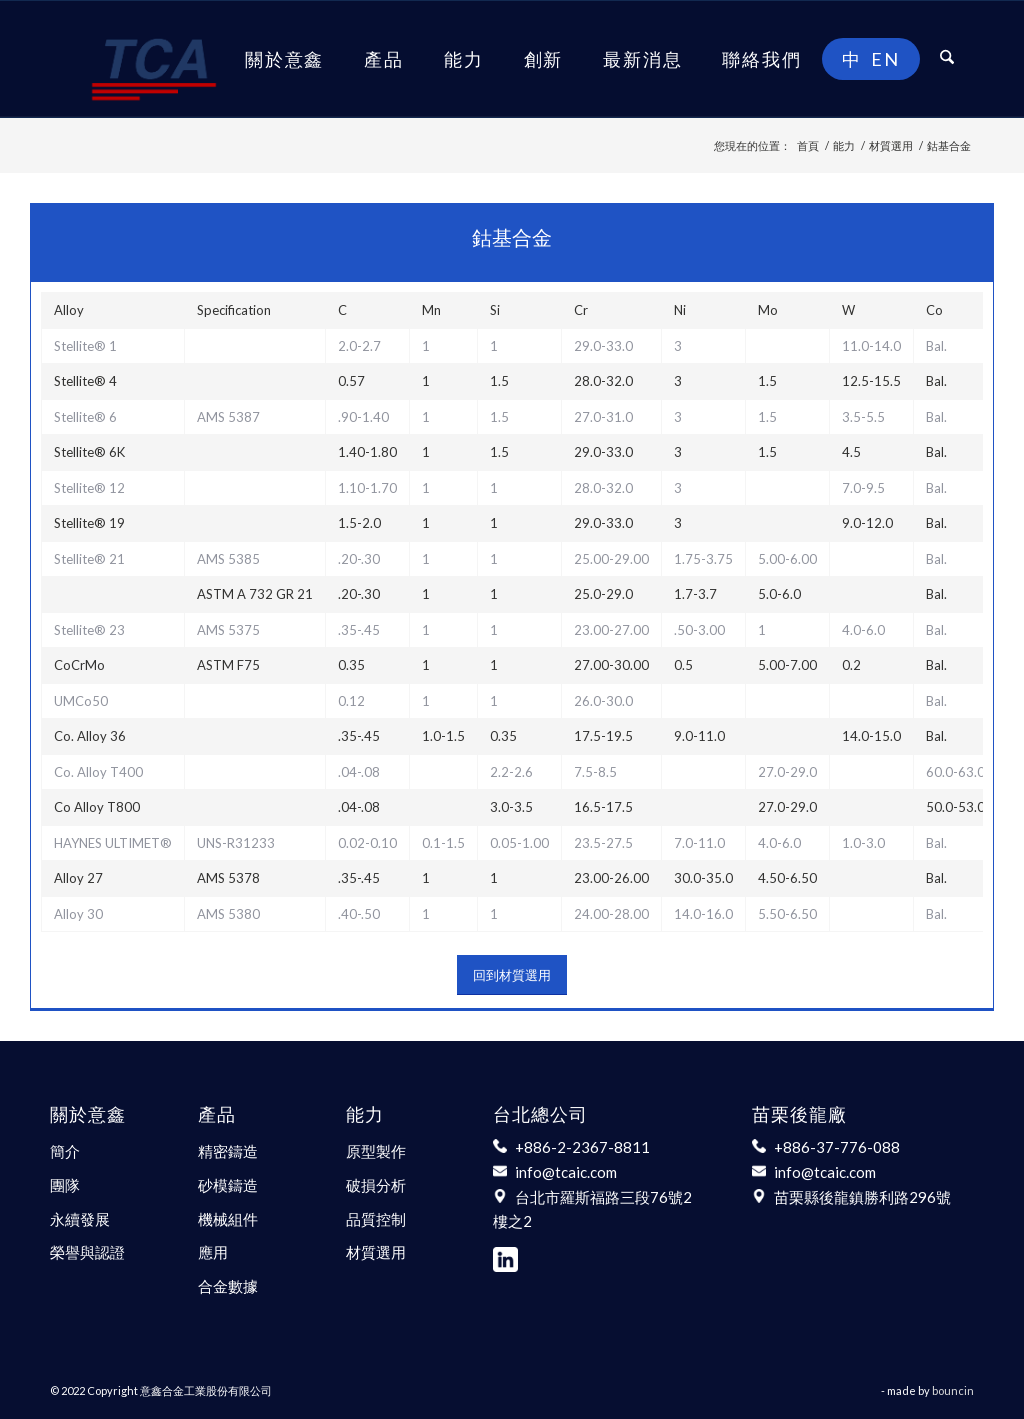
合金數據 (228, 1286)
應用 (213, 1252)
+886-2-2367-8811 (582, 1147)
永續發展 (80, 1219)
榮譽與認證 (87, 1252)
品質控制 (376, 1219)
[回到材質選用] (512, 975)
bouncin (953, 1390)
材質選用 (376, 1252)
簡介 (65, 1151)
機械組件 (228, 1219)
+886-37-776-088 (837, 1147)
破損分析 (376, 1185)
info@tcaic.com (566, 1172)
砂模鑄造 (228, 1185)
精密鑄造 (228, 1151)
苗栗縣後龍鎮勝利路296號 (862, 1197)
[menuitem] (284, 59)
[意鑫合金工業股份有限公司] (154, 59)
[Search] (947, 59)
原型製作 (376, 1151)
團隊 (65, 1185)
